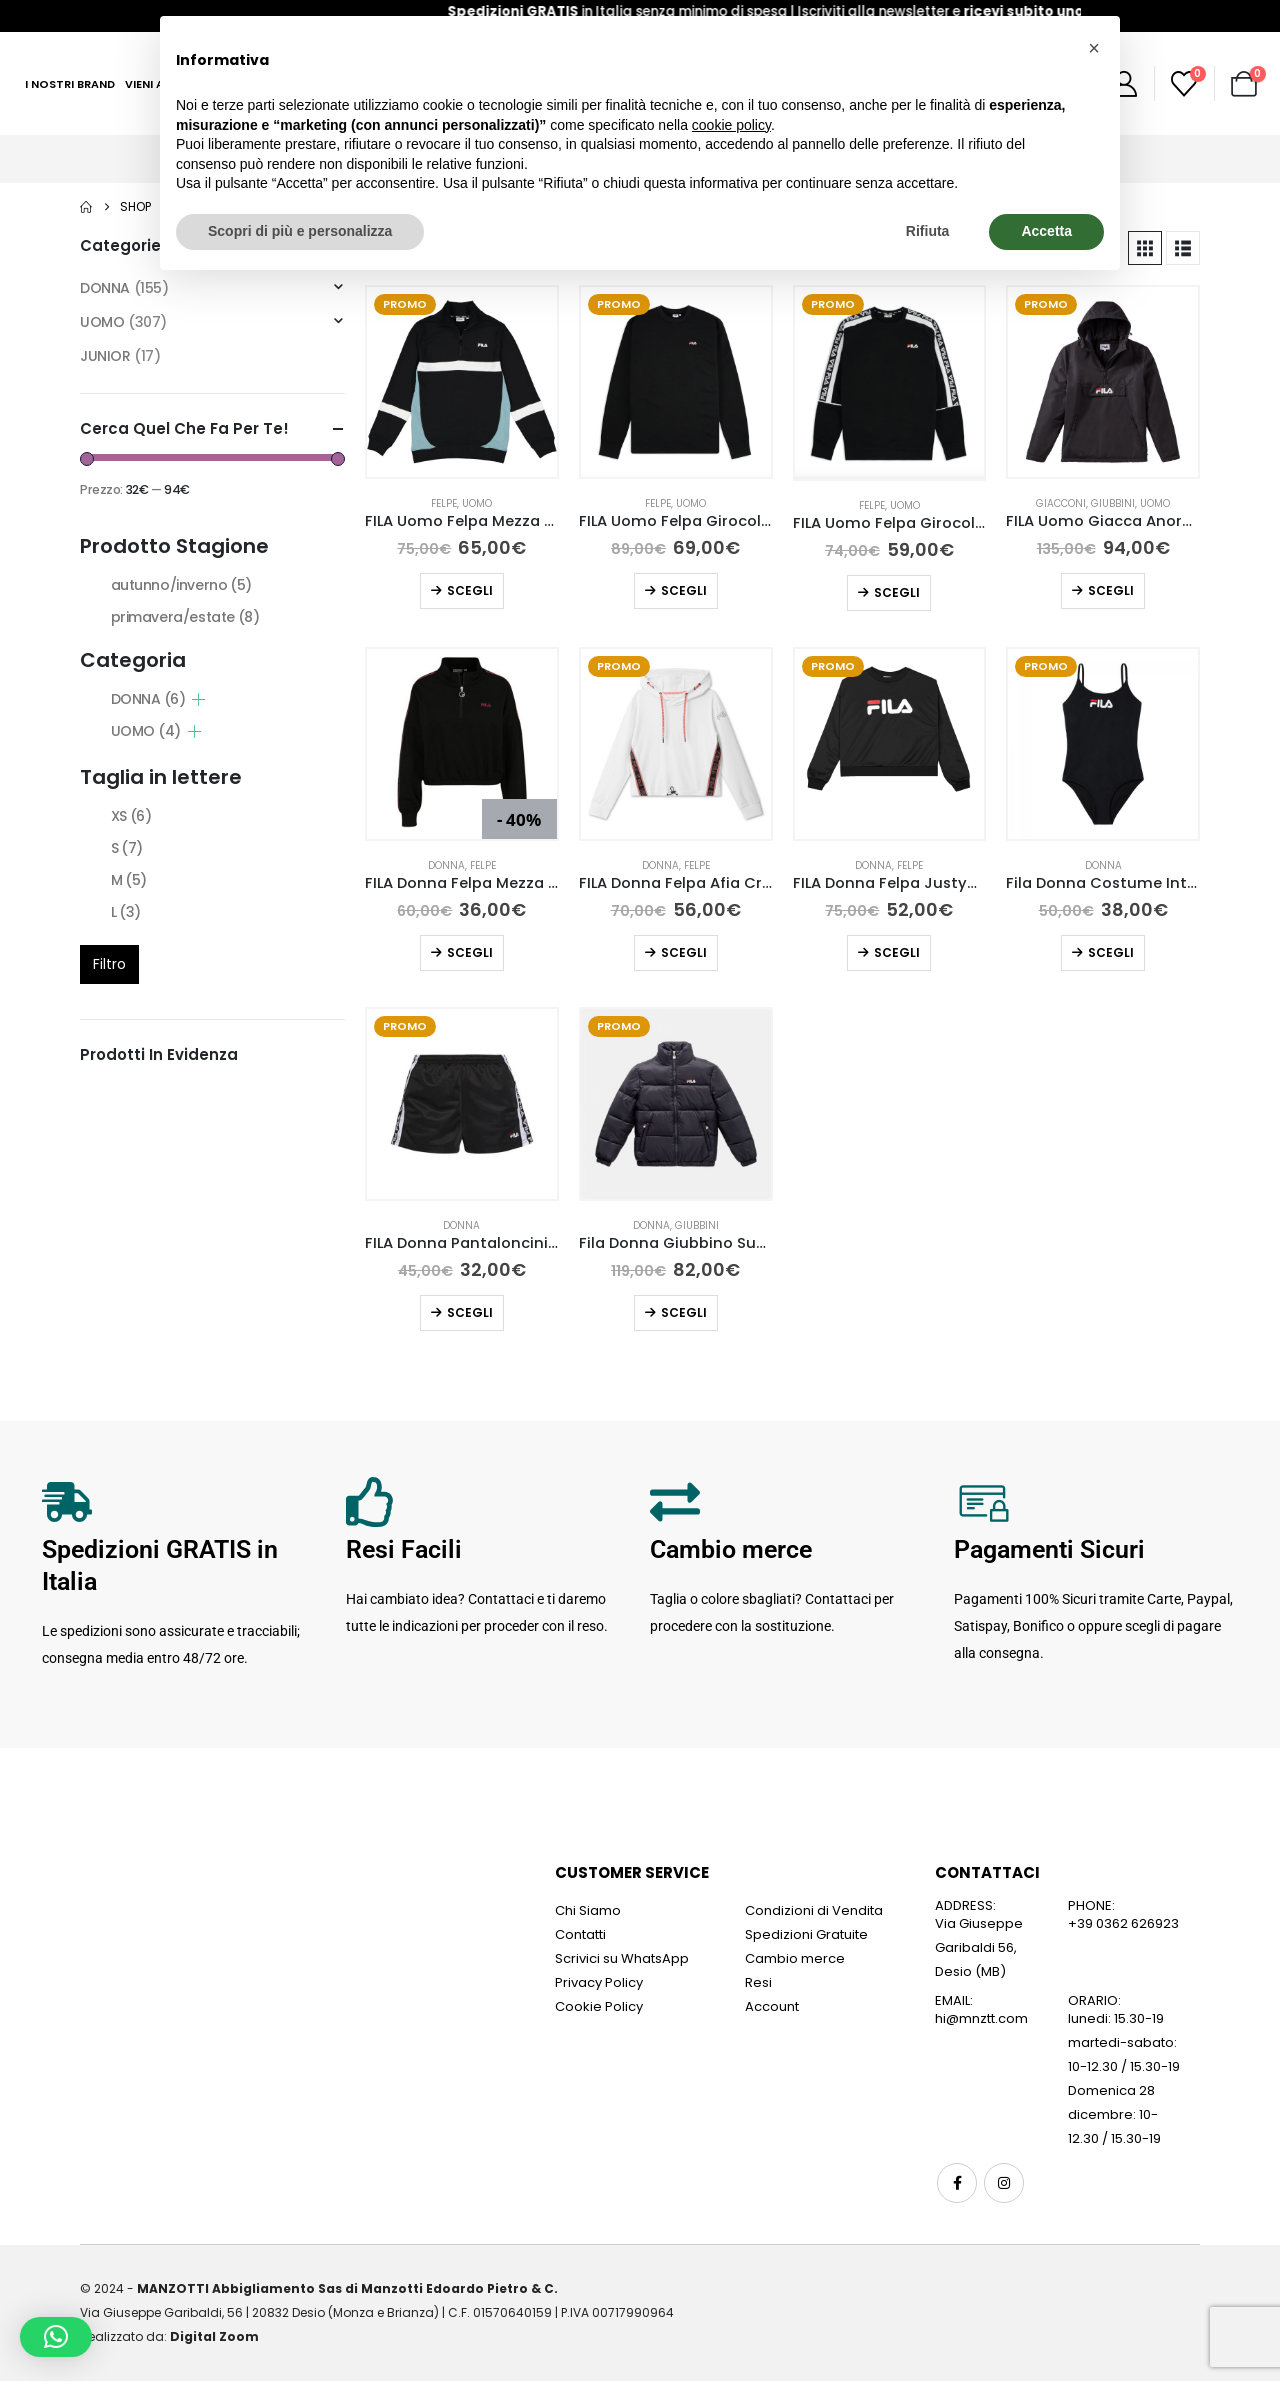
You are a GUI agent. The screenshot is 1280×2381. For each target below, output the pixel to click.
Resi (758, 1982)
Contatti (580, 1934)
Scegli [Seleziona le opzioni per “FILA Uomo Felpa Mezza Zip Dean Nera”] (470, 590)
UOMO (477, 503)
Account (772, 2006)
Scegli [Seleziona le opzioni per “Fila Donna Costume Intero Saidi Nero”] (1111, 952)
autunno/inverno (181, 585)
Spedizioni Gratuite (806, 1934)
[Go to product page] (462, 382)
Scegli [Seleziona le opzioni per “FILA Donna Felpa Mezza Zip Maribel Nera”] (470, 952)
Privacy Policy (599, 1982)
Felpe (444, 503)
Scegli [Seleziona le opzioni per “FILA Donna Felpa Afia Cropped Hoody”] (684, 952)
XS (131, 816)
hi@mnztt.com (981, 2018)
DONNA (446, 865)
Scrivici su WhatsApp (622, 1958)
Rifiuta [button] (928, 231)
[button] (1145, 248)
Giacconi (1061, 503)
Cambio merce (795, 1958)
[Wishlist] (1184, 84)
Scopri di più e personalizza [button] (300, 231)
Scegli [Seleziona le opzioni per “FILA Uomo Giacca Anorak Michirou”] (1111, 590)
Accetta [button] (1046, 231)
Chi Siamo (588, 1910)
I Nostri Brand (70, 84)
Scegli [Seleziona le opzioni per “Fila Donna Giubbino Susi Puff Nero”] (684, 1312)
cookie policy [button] (731, 125)
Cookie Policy (599, 2006)
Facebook (957, 2183)
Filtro (109, 964)
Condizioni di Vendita (814, 1910)
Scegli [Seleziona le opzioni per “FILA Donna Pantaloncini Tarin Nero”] (470, 1312)
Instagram (1004, 2183)
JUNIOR (105, 356)
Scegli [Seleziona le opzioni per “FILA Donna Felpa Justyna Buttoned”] (897, 952)
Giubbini (1113, 503)
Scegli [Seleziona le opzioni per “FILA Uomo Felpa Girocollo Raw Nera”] (684, 590)
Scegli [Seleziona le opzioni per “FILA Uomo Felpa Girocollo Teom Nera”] (897, 592)
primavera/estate (185, 617)
